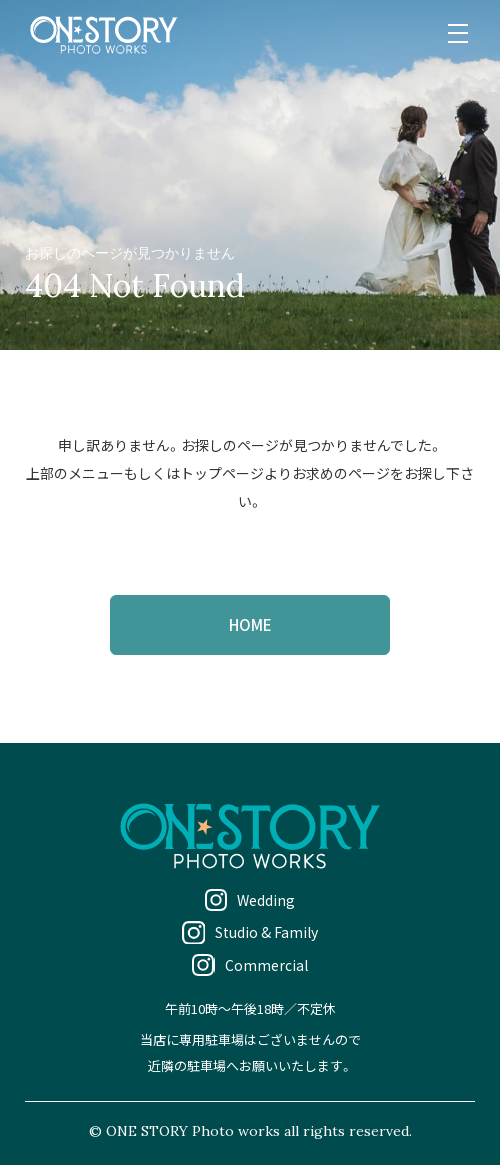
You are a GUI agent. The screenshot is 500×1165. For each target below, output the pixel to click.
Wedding (266, 900)
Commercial (266, 965)
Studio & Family (266, 932)
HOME (250, 624)
